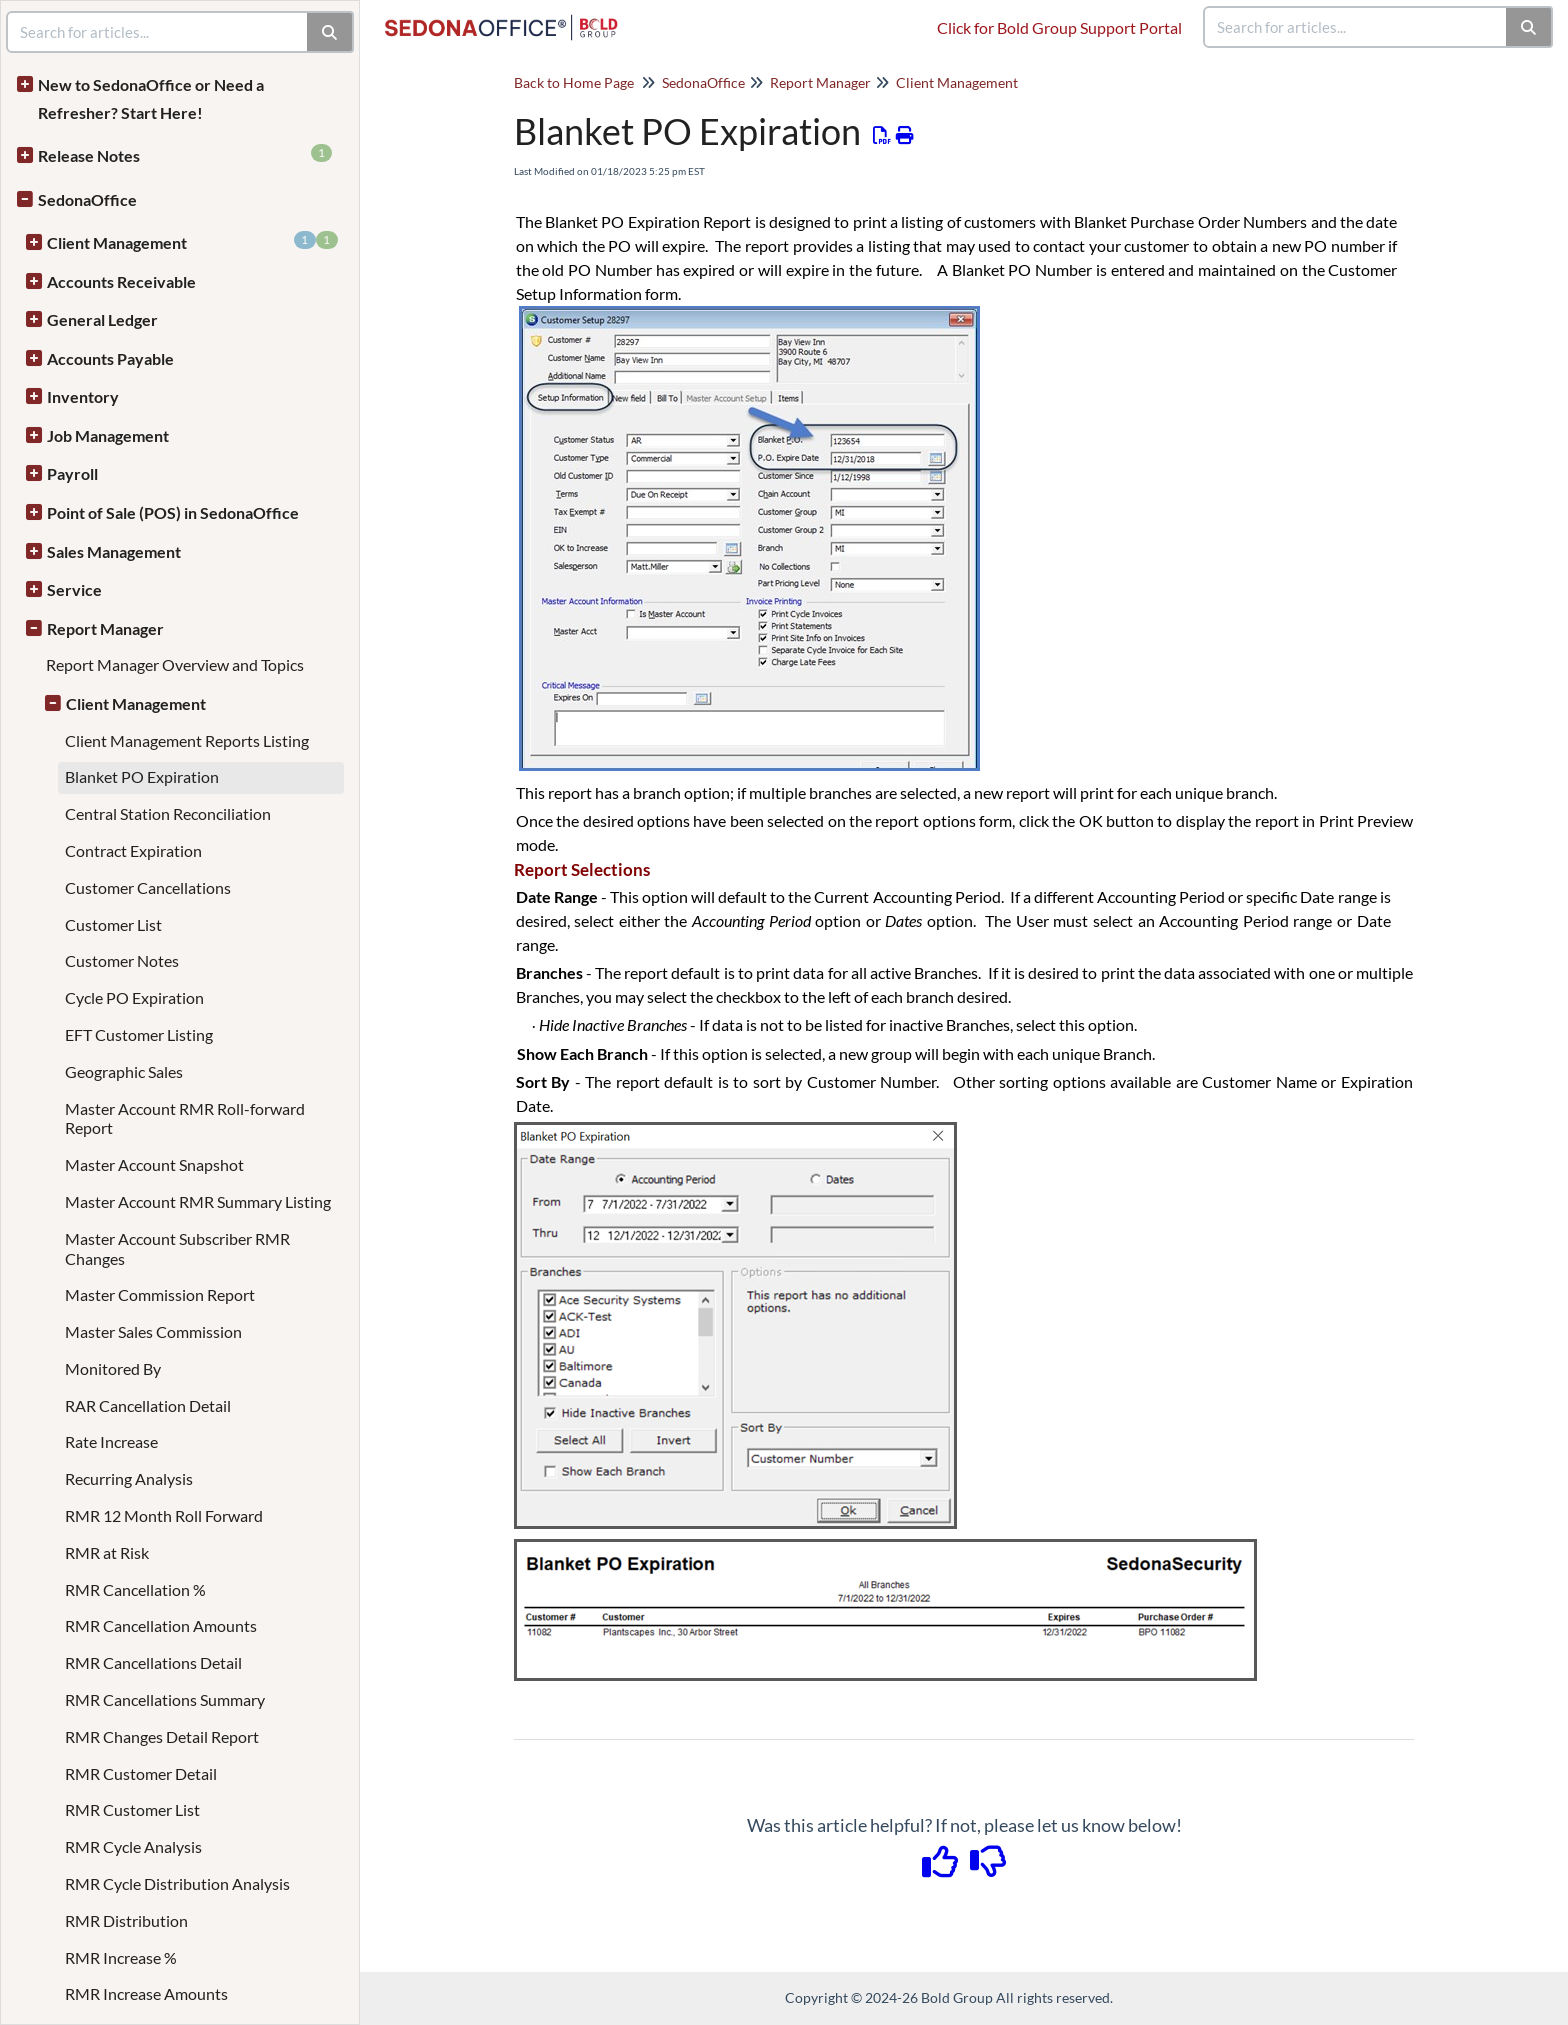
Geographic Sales (124, 1071)
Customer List (113, 924)
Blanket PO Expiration (142, 776)
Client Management (192, 241)
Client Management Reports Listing (187, 740)
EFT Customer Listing (139, 1034)
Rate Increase (111, 1441)
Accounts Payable (110, 358)
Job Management (108, 435)
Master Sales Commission (153, 1331)
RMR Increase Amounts (146, 1993)
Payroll (72, 473)
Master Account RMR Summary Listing (198, 1201)
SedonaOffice (87, 199)
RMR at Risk (107, 1552)
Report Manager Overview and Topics (175, 664)
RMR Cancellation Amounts (161, 1625)
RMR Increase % (121, 1957)
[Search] (1529, 27)
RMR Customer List (132, 1809)
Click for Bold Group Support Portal (1059, 27)
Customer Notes (122, 960)
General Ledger (102, 319)
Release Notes (185, 154)
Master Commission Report (160, 1294)
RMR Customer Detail (141, 1773)
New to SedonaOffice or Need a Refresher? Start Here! (151, 98)
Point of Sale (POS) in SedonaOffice (173, 512)
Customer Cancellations (148, 887)
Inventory (83, 396)
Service (74, 589)
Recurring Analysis (129, 1478)
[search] (1356, 27)
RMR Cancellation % (135, 1589)
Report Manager (105, 628)
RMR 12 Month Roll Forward (164, 1515)
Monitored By (113, 1368)
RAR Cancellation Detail (148, 1405)
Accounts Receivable (121, 281)
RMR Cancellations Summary (165, 1699)
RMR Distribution (126, 1920)
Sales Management (114, 551)
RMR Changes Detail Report (162, 1736)
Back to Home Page (574, 82)
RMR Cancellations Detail (153, 1662)
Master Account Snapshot (154, 1164)
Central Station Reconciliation (168, 813)
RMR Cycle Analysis (133, 1846)
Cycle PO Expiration (134, 997)
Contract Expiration (133, 850)
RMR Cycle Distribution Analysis (177, 1883)
